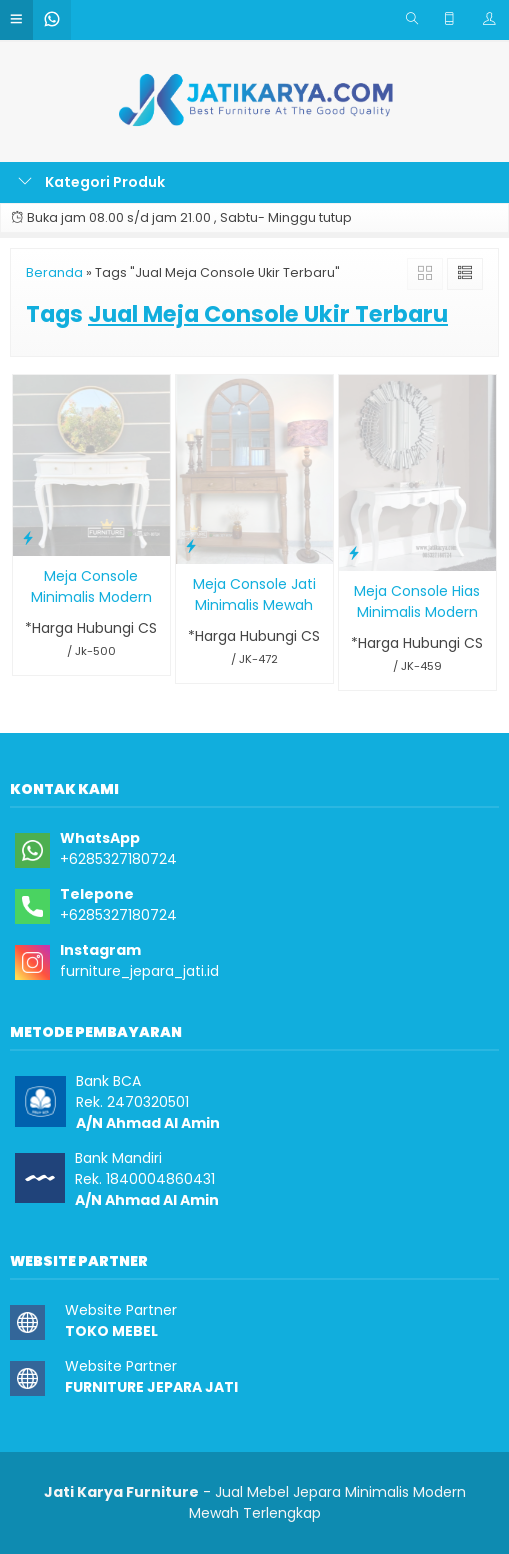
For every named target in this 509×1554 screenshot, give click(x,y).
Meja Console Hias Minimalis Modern (417, 601)
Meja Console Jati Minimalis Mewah (254, 594)
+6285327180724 (118, 859)
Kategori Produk (91, 182)
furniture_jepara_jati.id (139, 971)
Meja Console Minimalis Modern (91, 586)
